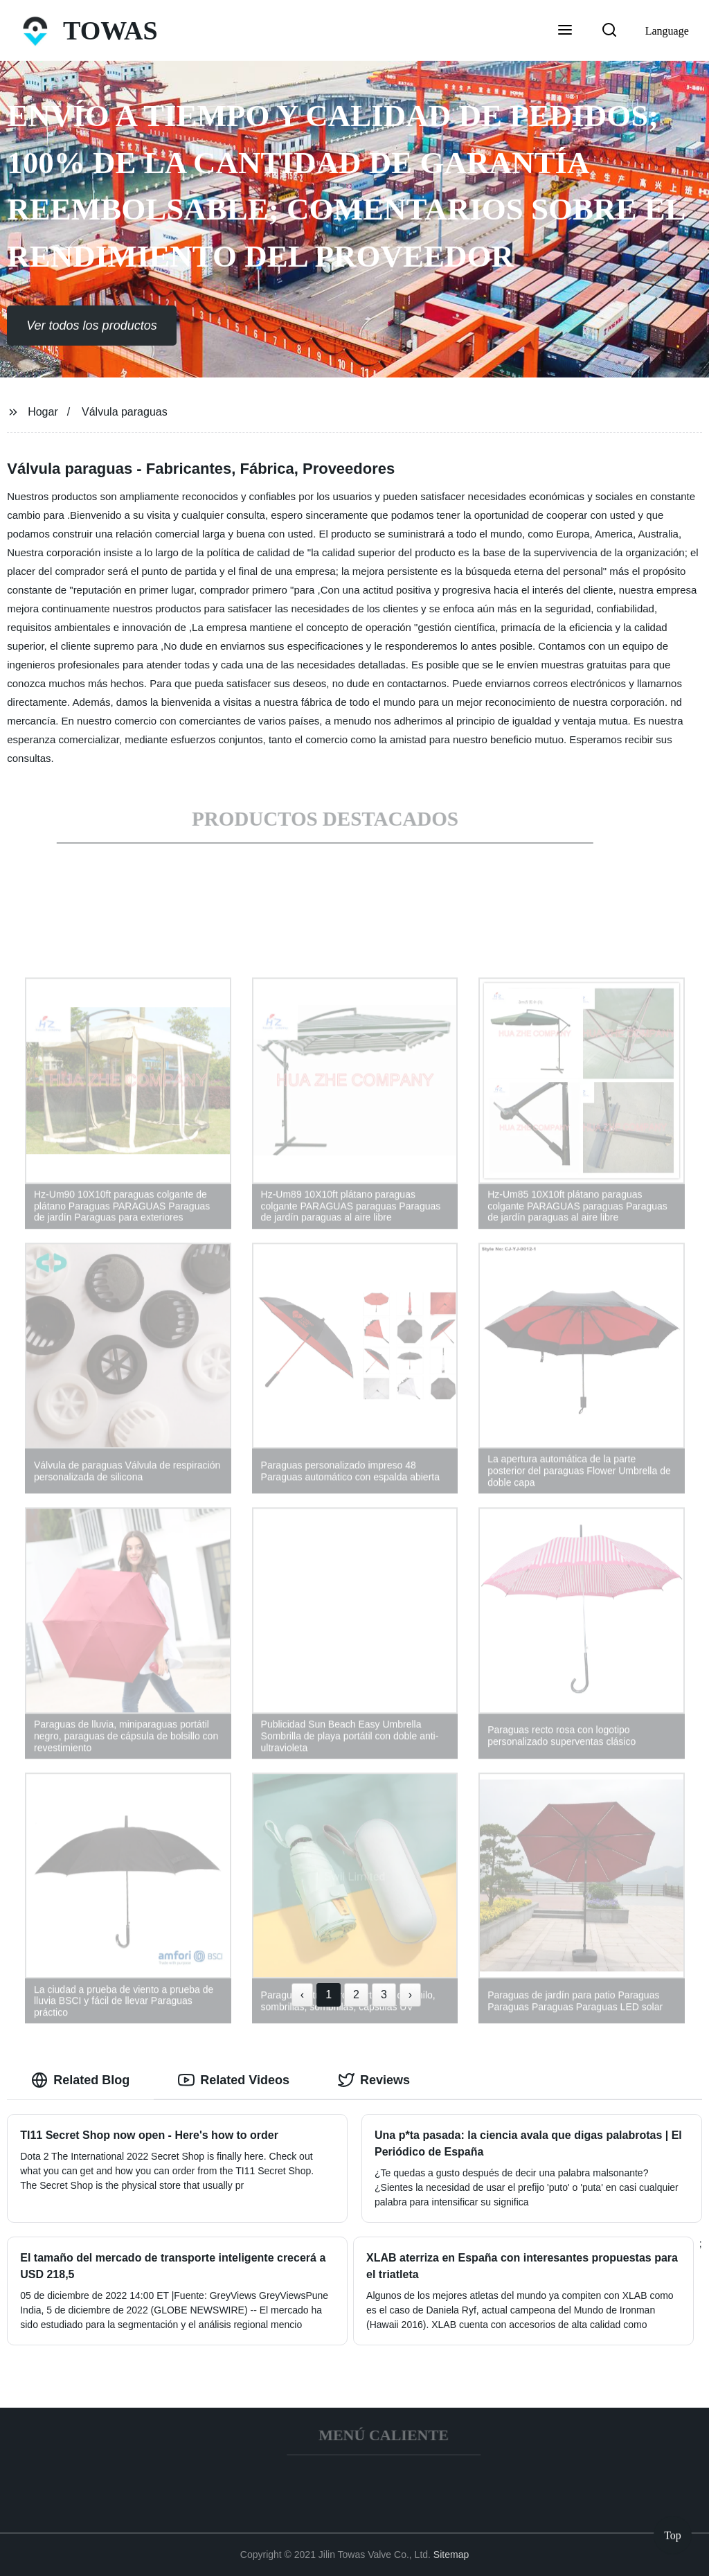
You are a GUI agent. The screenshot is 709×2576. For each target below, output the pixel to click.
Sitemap (451, 2554)
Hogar (43, 412)
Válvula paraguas (125, 412)
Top (672, 2534)
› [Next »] (410, 1994)
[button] (565, 31)
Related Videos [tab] (233, 2080)
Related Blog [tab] (80, 2080)
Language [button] (667, 31)
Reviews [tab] (374, 2080)
